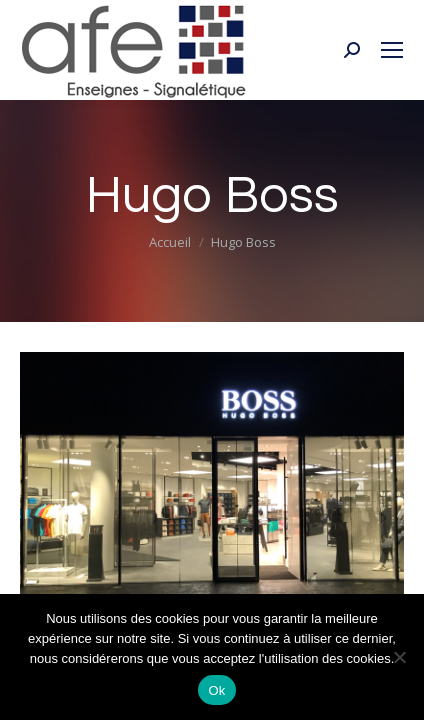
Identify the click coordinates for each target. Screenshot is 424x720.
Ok (216, 690)
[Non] (399, 657)
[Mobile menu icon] (392, 50)
